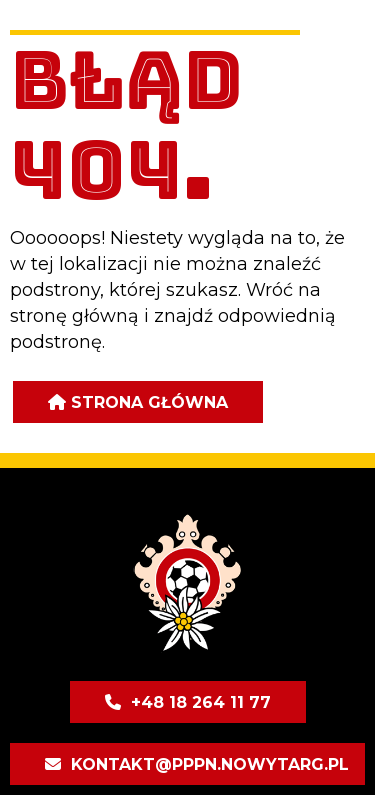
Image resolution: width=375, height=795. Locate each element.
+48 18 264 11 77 (201, 702)
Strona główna (149, 402)
